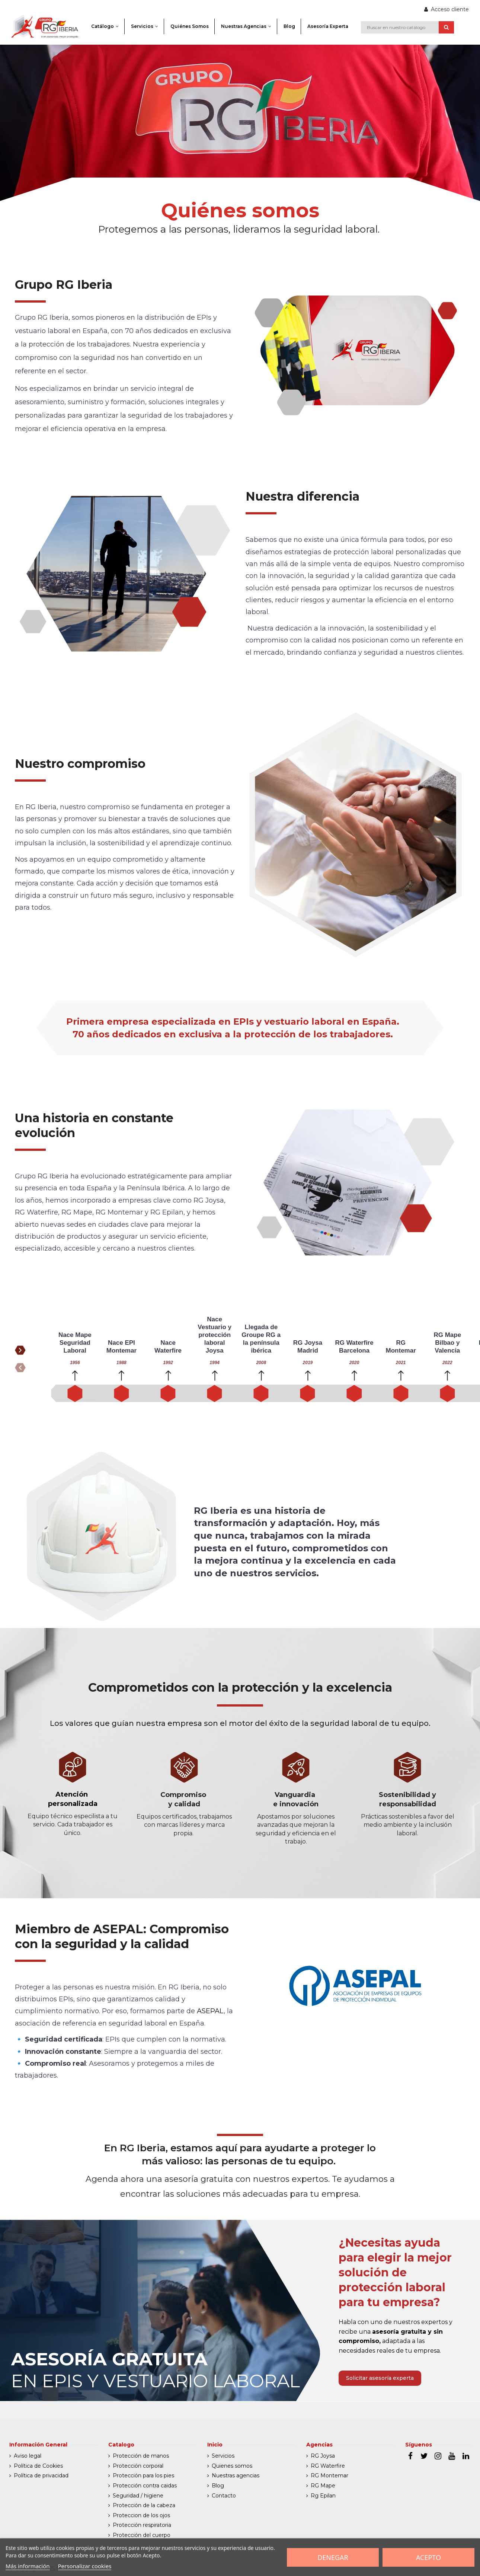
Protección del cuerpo (141, 2535)
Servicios (223, 2455)
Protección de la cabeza (144, 2505)
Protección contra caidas (145, 2485)
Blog (218, 2485)
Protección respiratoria (142, 2525)
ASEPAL (210, 2011)
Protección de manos (141, 2455)
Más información (28, 2566)
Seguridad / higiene (138, 2495)
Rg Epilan (323, 2495)
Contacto (224, 2495)
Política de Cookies (38, 2465)
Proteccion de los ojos (141, 2515)
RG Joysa (323, 2455)
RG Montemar (329, 2475)
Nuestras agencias (235, 2475)
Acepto (428, 2557)
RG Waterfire (328, 2465)
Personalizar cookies (85, 2566)
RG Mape (323, 2485)
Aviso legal (27, 2455)
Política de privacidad (41, 2475)
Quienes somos (232, 2465)
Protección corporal (138, 2465)
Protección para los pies (143, 2475)
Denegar (332, 2557)
